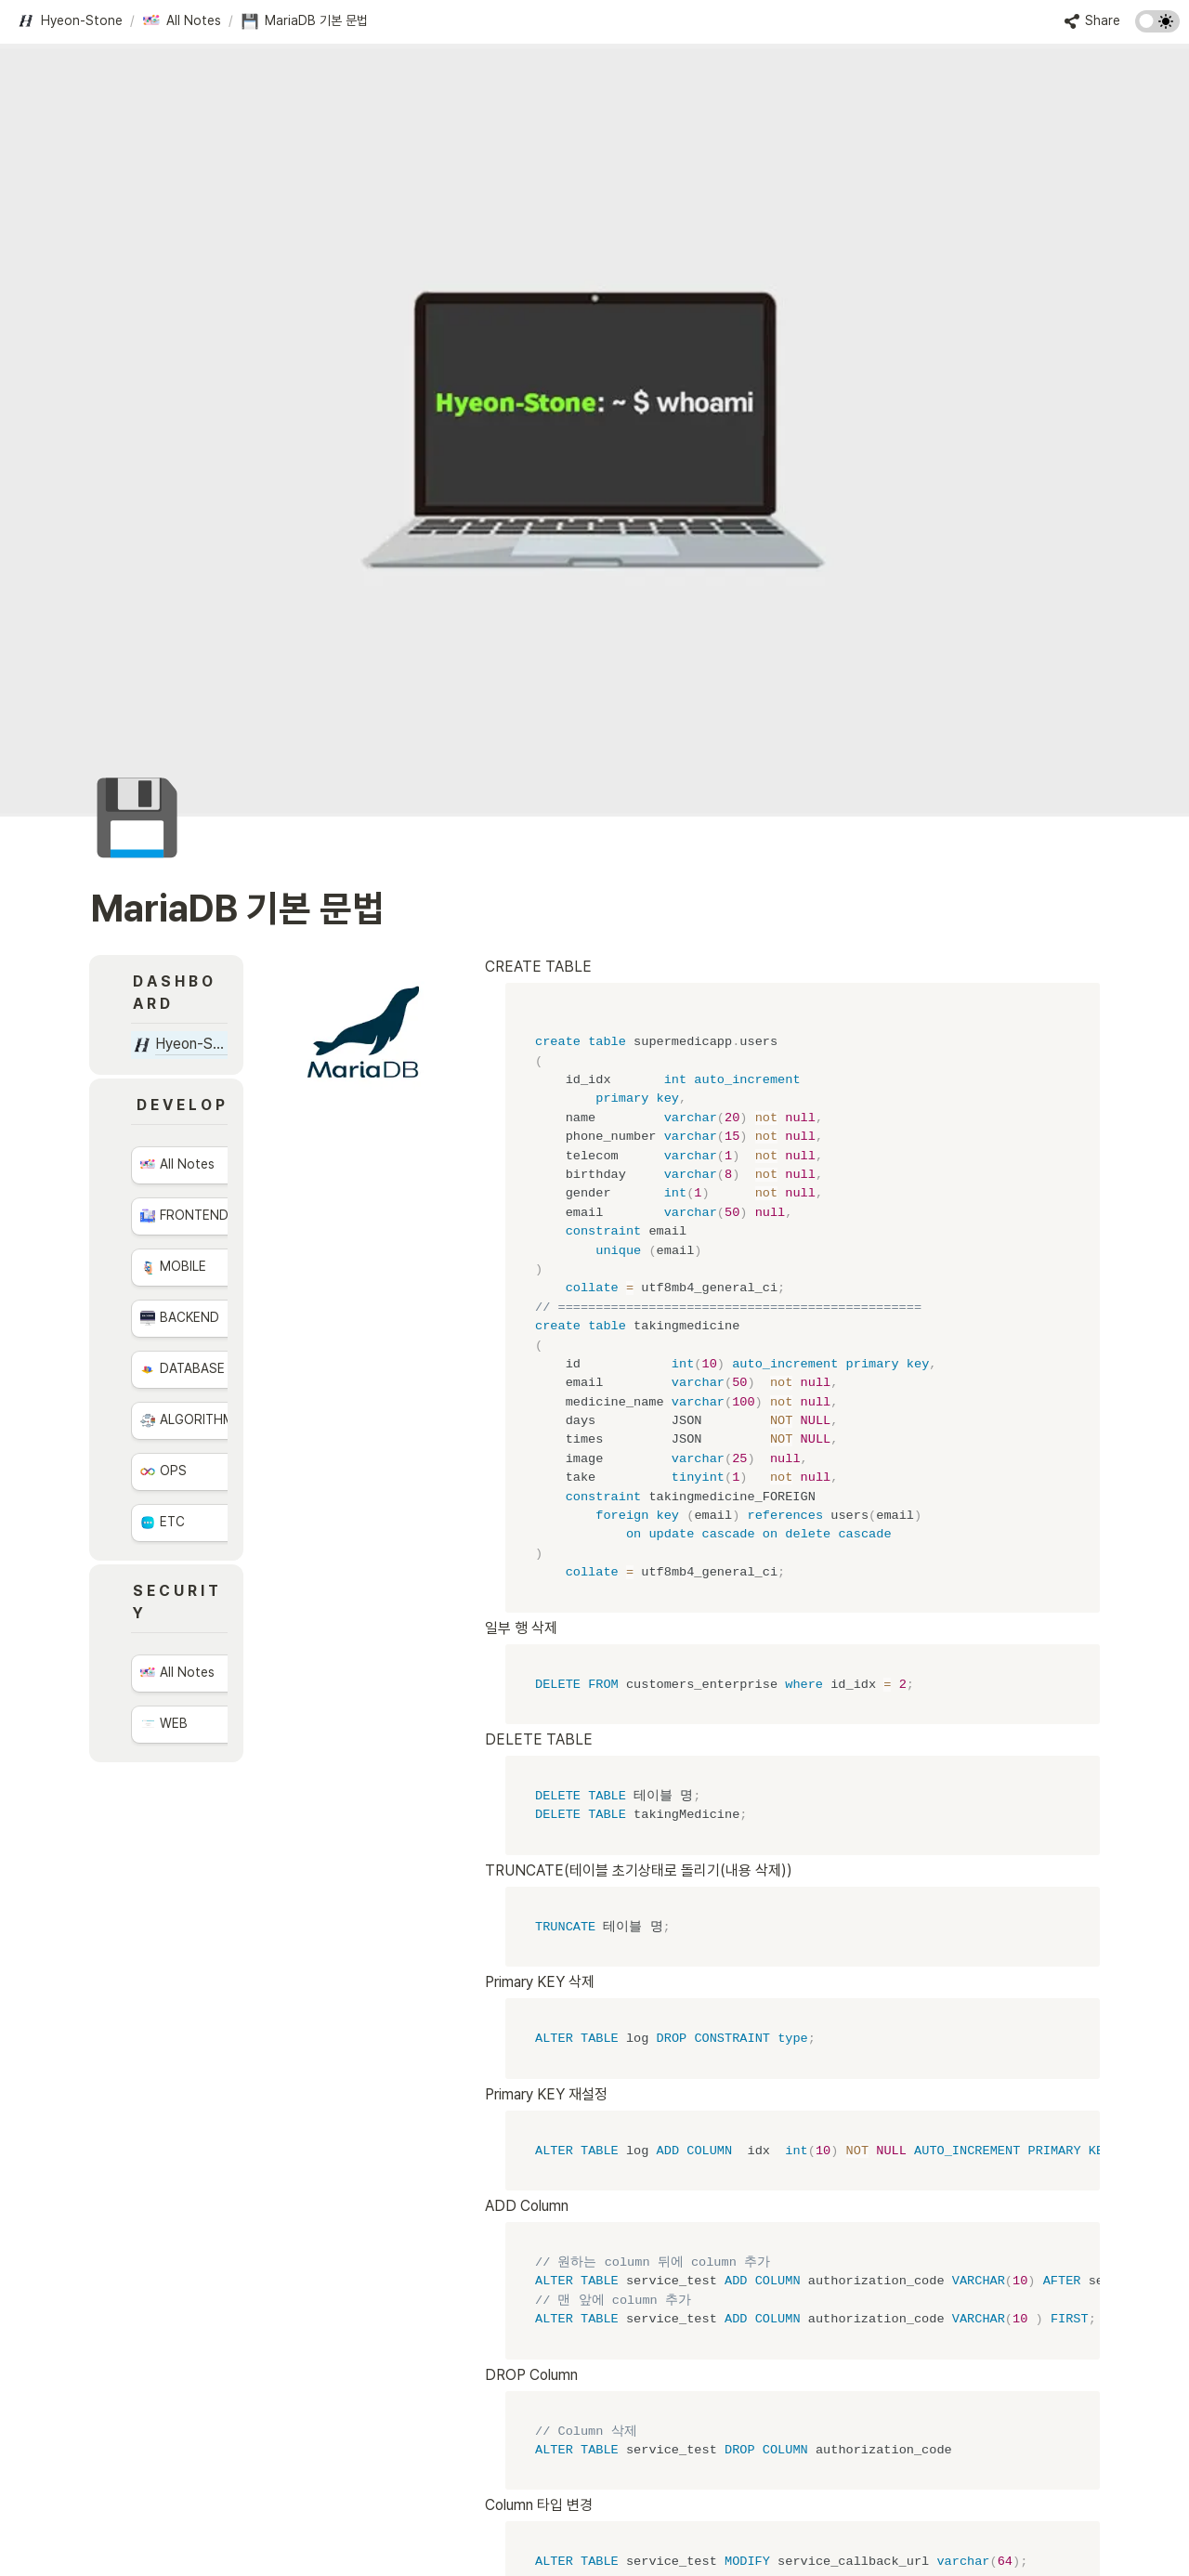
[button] (69, 21)
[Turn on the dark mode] (1157, 27)
